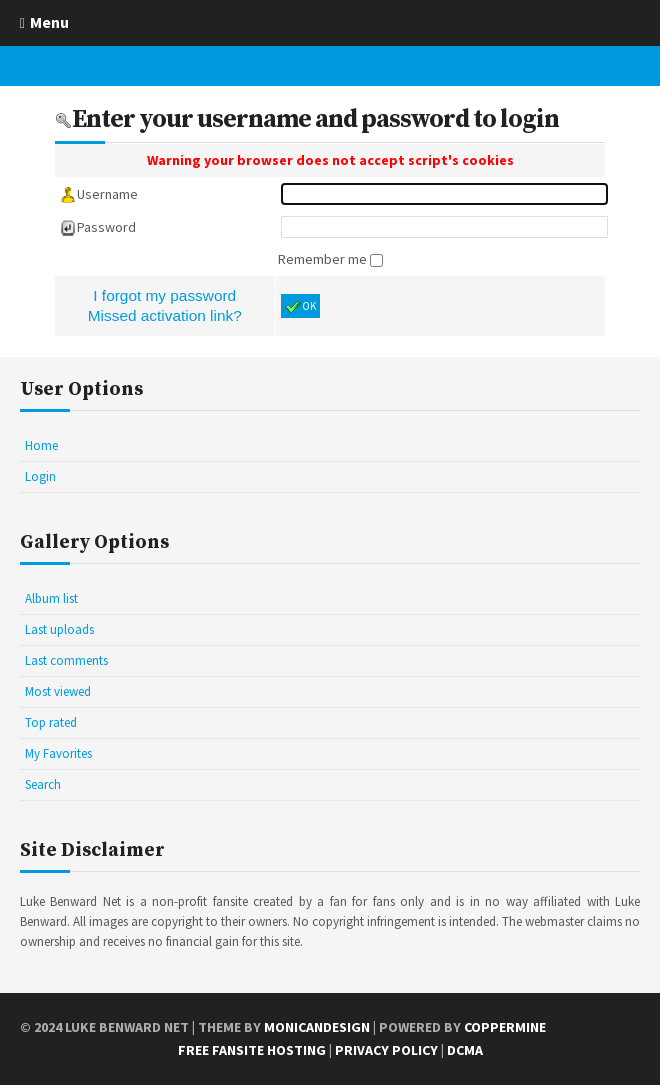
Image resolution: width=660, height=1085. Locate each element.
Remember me (324, 259)
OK (300, 307)
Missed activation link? (165, 315)
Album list (51, 598)
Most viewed (58, 691)
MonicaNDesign (317, 1027)
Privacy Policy (386, 1050)
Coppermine (505, 1027)
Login (40, 476)
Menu (49, 22)
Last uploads (59, 629)
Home (41, 445)
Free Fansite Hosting (252, 1050)
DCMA (465, 1050)
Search (43, 784)
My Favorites (58, 753)
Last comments (66, 660)
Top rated (51, 722)
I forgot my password (164, 295)
